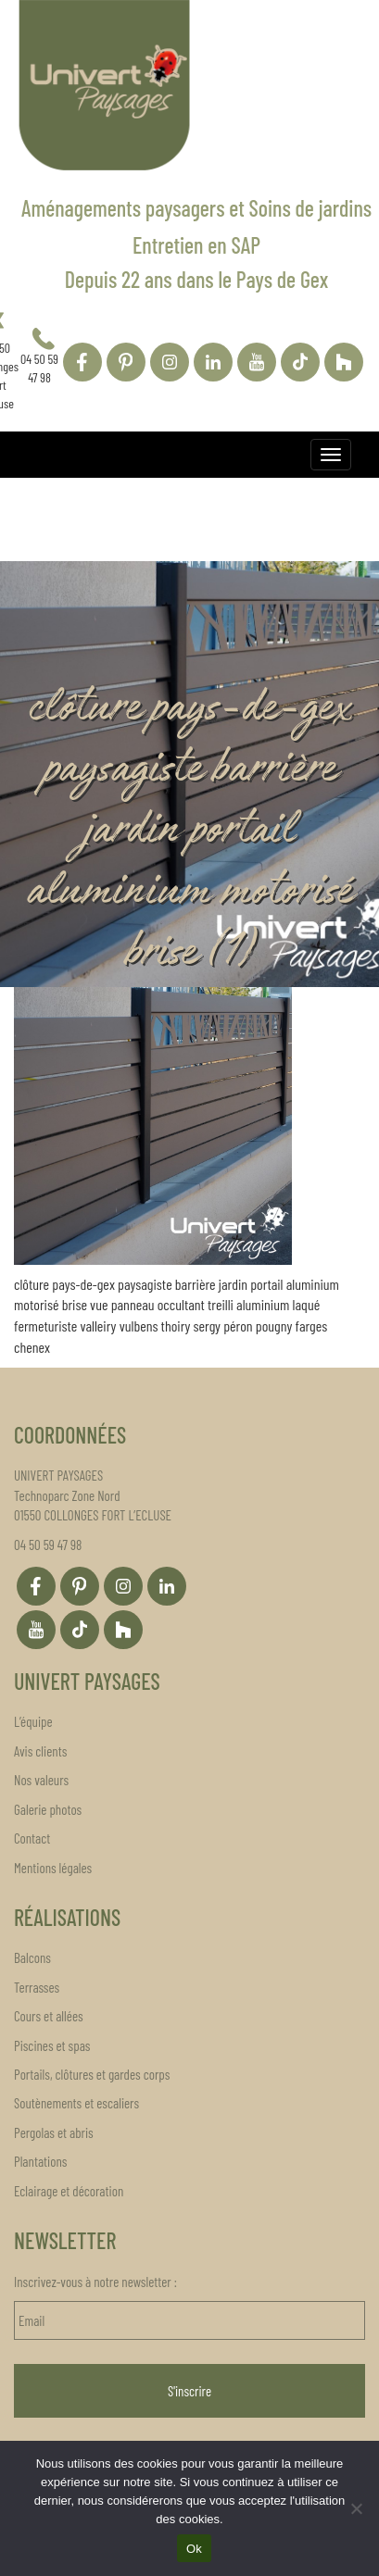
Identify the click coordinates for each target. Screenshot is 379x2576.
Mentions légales (53, 1867)
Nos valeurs (41, 1779)
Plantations (40, 2161)
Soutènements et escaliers (76, 2103)
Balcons (32, 1957)
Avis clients (40, 1751)
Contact (32, 1838)
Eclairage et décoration (68, 2190)
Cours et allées (48, 2015)
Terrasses (36, 1987)
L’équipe (33, 1721)
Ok (194, 2549)
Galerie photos (48, 1809)
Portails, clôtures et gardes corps (92, 2074)
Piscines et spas (52, 2045)
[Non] (356, 2508)
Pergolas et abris (54, 2132)
